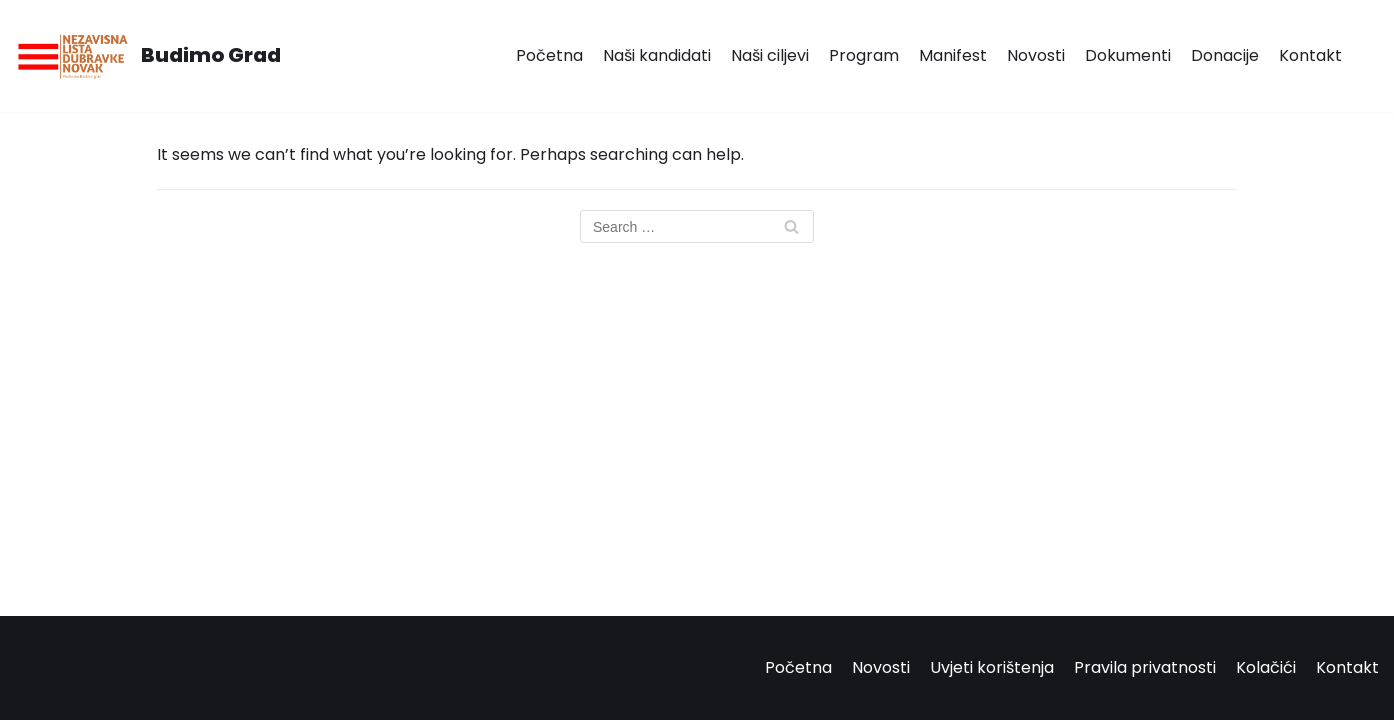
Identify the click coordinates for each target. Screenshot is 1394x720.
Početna (549, 55)
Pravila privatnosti (1145, 667)
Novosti (1036, 55)
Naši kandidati (657, 55)
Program (864, 55)
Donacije (1225, 55)
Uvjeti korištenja (992, 667)
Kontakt (1310, 55)
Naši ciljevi (770, 55)
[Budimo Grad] (148, 56)
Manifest (953, 55)
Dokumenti (1128, 55)
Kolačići (1266, 667)
